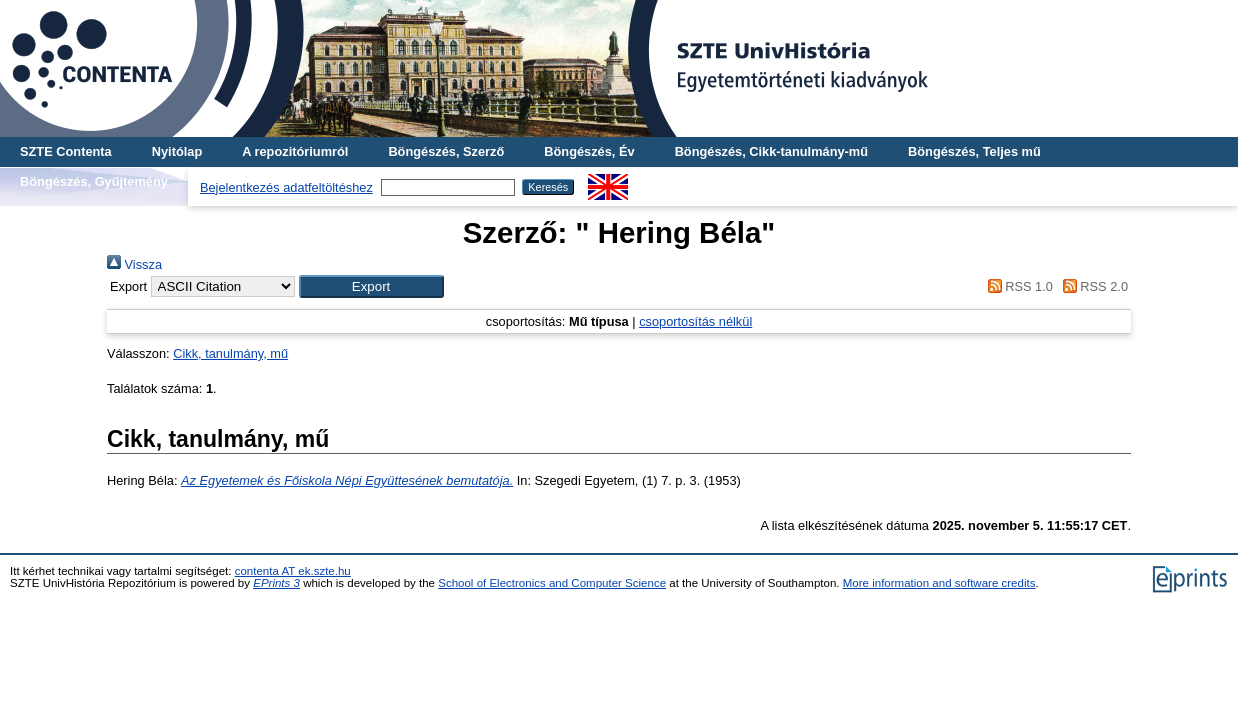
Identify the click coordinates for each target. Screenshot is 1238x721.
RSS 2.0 (1092, 286)
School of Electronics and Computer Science (552, 583)
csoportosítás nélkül (695, 321)
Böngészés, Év (589, 151)
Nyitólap (177, 151)
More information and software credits (939, 583)
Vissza (134, 264)
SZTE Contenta (66, 151)
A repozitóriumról (295, 151)
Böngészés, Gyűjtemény (94, 181)
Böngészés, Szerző (446, 151)
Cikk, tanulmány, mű (230, 353)
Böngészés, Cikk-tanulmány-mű (771, 151)
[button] (371, 286)
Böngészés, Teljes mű (974, 151)
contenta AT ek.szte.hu (293, 571)
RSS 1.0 (1017, 286)
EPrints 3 (276, 583)
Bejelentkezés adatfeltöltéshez (286, 187)
